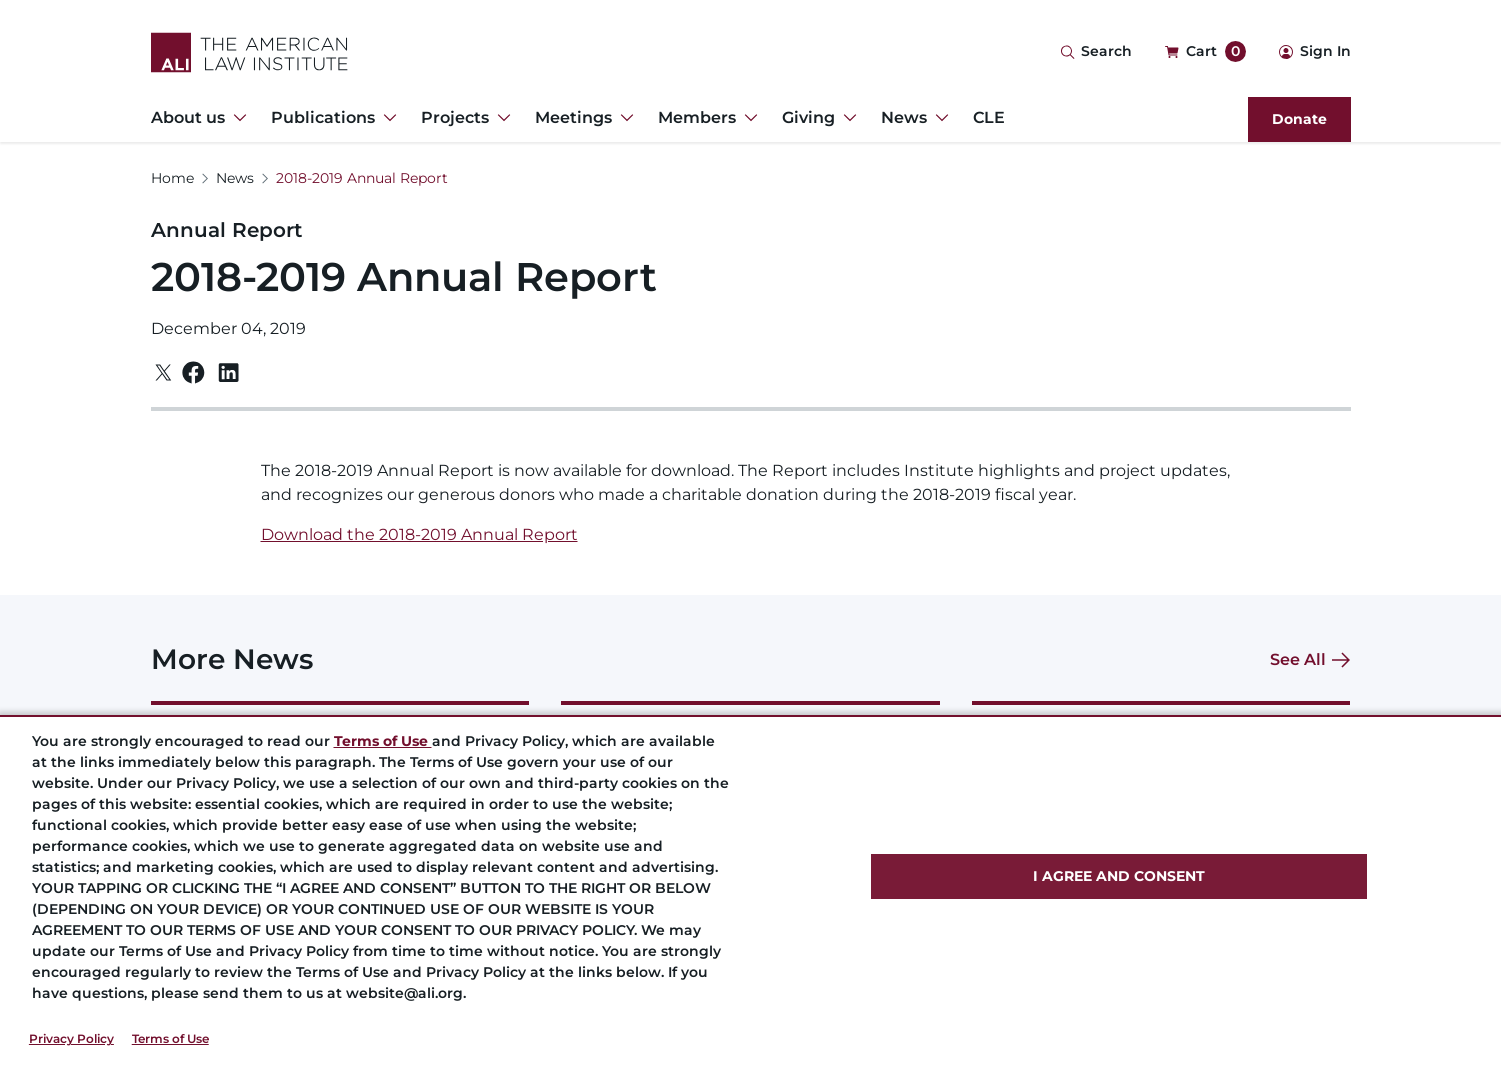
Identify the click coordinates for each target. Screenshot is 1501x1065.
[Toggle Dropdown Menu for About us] (236, 118)
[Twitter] (163, 372)
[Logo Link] (249, 52)
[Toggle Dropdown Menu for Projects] (500, 118)
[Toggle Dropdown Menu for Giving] (846, 118)
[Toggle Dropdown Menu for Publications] (386, 118)
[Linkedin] (228, 373)
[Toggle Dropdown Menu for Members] (747, 118)
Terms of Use (170, 1038)
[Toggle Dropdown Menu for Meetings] (623, 118)
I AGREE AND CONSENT (1119, 876)
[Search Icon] (1096, 52)
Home (172, 178)
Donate (1299, 119)
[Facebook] (193, 372)
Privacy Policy (71, 1038)
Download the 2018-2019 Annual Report (419, 534)
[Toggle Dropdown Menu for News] (938, 118)
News (235, 178)
